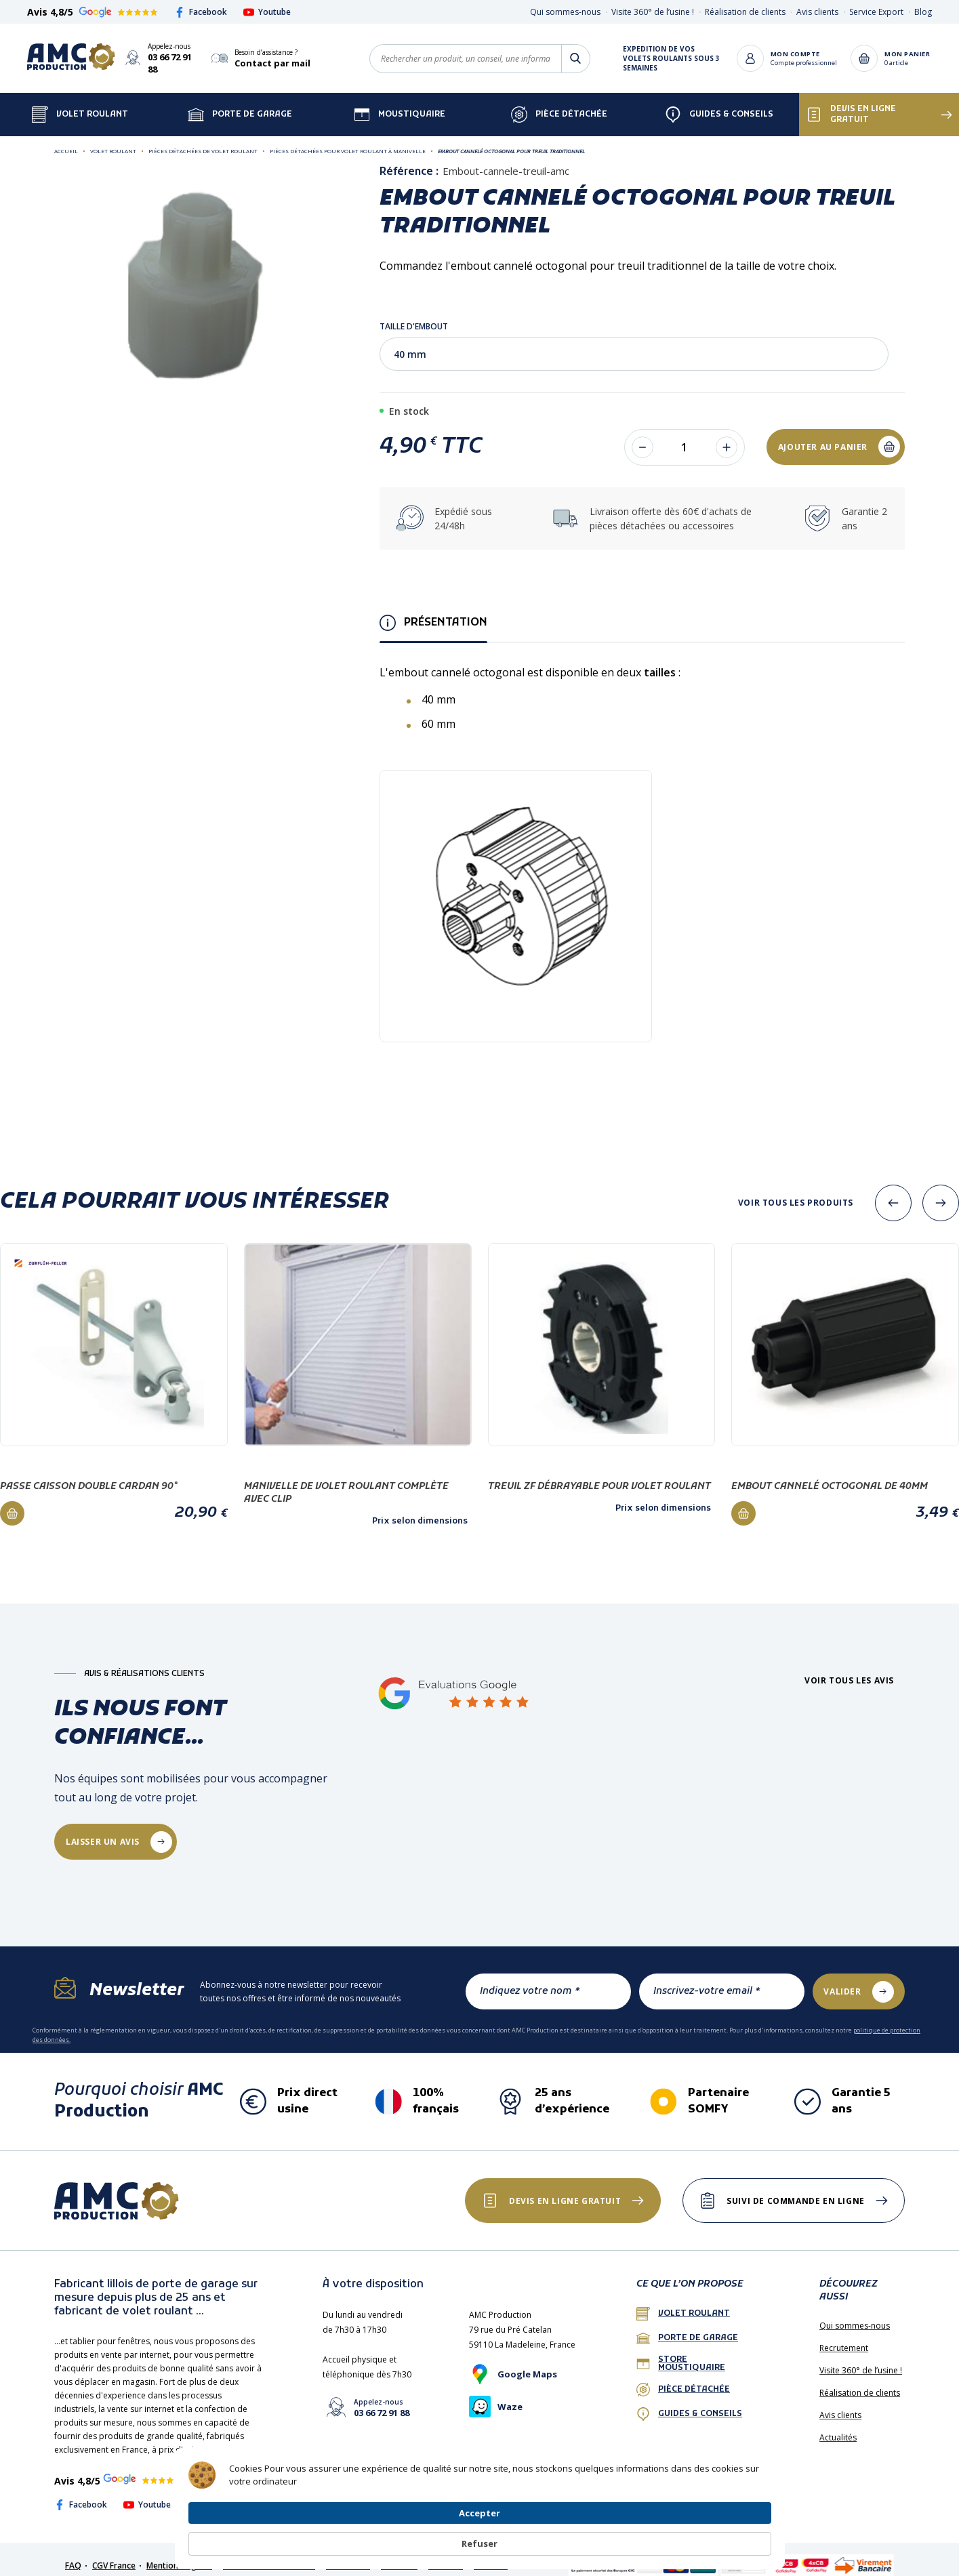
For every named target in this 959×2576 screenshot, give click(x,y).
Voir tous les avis (849, 1668)
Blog (923, 12)
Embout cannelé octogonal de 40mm (829, 1474)
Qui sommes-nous (565, 12)
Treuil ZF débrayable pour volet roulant (599, 1474)
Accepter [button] (659, 2536)
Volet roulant (113, 138)
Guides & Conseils (719, 102)
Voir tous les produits (795, 1191)
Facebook (200, 12)
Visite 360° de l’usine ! (652, 12)
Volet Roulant (80, 102)
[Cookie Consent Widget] (480, 2536)
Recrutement (843, 2336)
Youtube (267, 12)
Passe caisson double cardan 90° (89, 1474)
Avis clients (817, 12)
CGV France (114, 2553)
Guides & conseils (689, 2402)
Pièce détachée (559, 102)
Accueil (66, 138)
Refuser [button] (739, 2537)
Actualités (838, 2425)
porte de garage (687, 2326)
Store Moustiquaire (680, 2352)
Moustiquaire (399, 102)
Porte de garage (240, 102)
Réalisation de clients (745, 12)
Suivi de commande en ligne (790, 2188)
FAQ (73, 2553)
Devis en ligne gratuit (851, 102)
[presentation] (893, 1190)
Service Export (876, 12)
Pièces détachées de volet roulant (203, 138)
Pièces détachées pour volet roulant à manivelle (348, 138)
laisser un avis (107, 1829)
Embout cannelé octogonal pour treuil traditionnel (511, 138)
